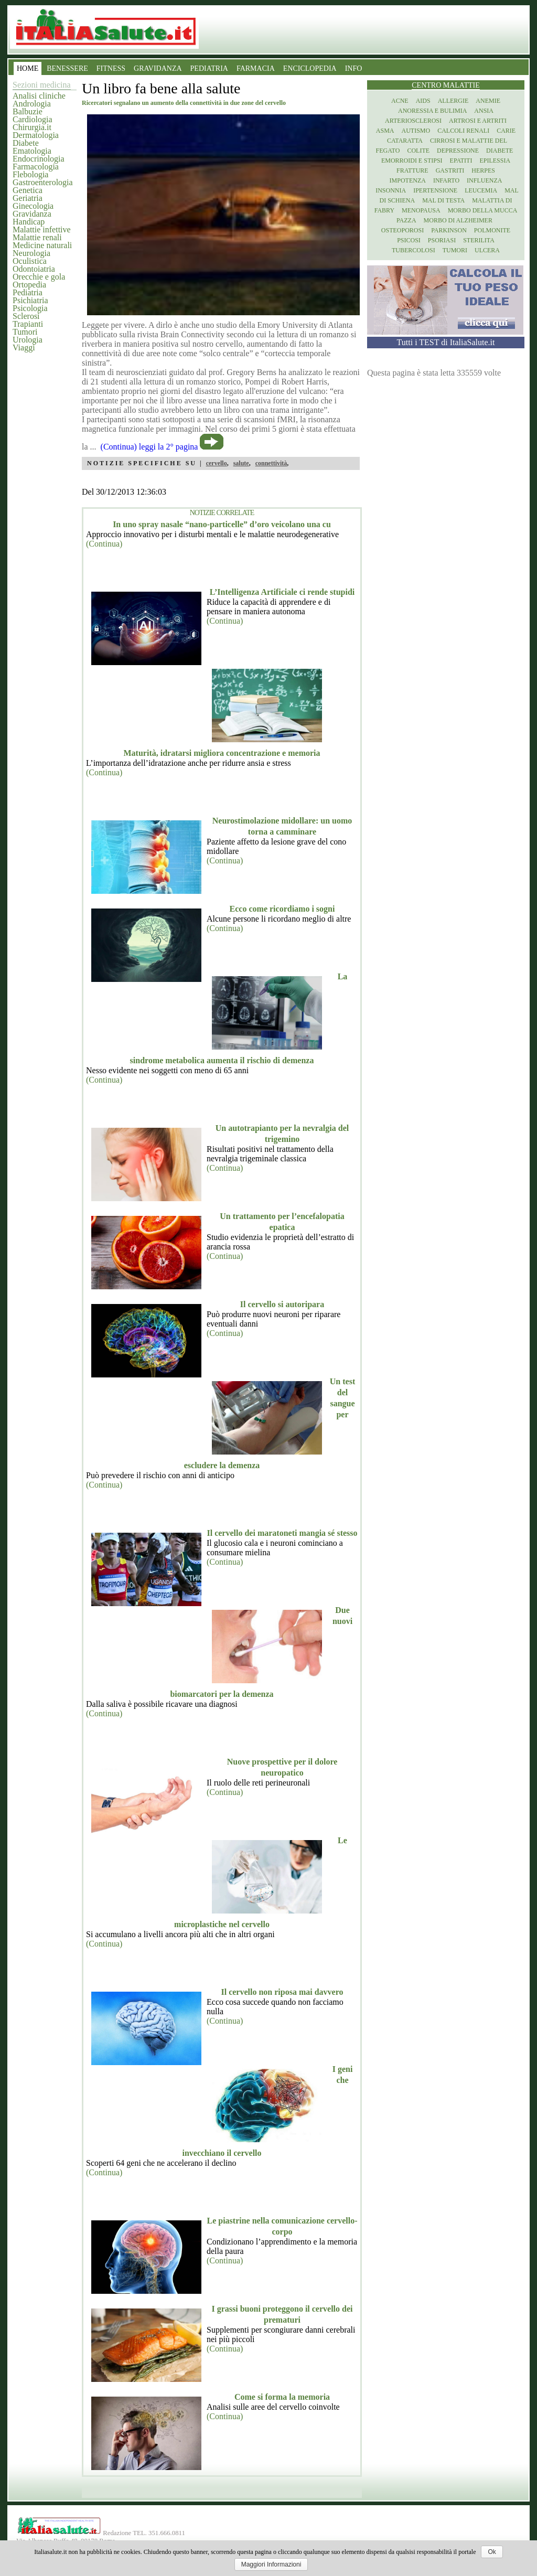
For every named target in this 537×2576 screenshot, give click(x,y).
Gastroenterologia (43, 182)
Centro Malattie (446, 85)
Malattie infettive (42, 229)
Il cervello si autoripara (282, 1304)
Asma (385, 130)
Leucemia (481, 190)
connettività (271, 463)
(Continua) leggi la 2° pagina (149, 446)
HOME (27, 68)
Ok (492, 2552)
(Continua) (104, 543)
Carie (506, 130)
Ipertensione (435, 190)
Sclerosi (26, 316)
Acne (400, 100)
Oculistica (30, 260)
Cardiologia (32, 119)
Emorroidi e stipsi (412, 160)
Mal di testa (443, 200)
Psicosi (409, 240)
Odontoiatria (34, 268)
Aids (423, 100)
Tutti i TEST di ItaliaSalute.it (446, 342)
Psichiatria (30, 300)
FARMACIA (256, 68)
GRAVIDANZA (158, 68)
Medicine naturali (42, 245)
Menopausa (421, 210)
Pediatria (27, 292)
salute (241, 463)
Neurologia (31, 253)
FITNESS (110, 68)
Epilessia (494, 160)
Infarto (446, 180)
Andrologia (32, 103)
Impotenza (408, 180)
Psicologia (30, 308)
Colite (418, 150)
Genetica (27, 190)
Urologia (27, 339)
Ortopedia (29, 284)
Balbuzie (27, 111)
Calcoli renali (463, 130)
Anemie (488, 100)
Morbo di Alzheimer (458, 220)
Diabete (26, 142)
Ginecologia (33, 205)
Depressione (458, 150)
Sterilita (479, 240)
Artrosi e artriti (478, 120)
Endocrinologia (39, 158)
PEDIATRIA (209, 68)
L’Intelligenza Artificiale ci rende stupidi (282, 591)
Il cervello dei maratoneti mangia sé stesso (282, 1533)
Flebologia (30, 174)
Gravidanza (32, 213)
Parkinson (449, 230)
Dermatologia (36, 135)
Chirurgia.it (32, 127)
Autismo (416, 130)
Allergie (453, 100)
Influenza (484, 180)
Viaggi (24, 347)
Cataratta (405, 140)
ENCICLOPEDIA (310, 68)
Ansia (483, 110)
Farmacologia (36, 166)
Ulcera (487, 250)
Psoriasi (442, 240)
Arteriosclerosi (413, 120)
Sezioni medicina (42, 84)
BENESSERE (67, 68)
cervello (216, 463)
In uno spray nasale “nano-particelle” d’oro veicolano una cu (222, 524)
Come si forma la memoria (282, 2396)
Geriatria (27, 198)
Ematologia (32, 150)
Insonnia (390, 190)
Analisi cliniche (39, 95)
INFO (353, 68)
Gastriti (450, 170)
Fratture (412, 170)
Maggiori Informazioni (271, 2564)
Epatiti (461, 160)
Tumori (25, 331)
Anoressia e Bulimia (432, 110)
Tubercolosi (413, 250)
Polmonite (492, 230)
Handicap (29, 221)
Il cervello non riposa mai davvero (282, 1991)
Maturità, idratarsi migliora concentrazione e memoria (222, 753)
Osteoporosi (402, 230)
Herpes (483, 170)
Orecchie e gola (39, 276)
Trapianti (28, 323)
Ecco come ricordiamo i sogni (282, 908)
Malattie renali (37, 237)
